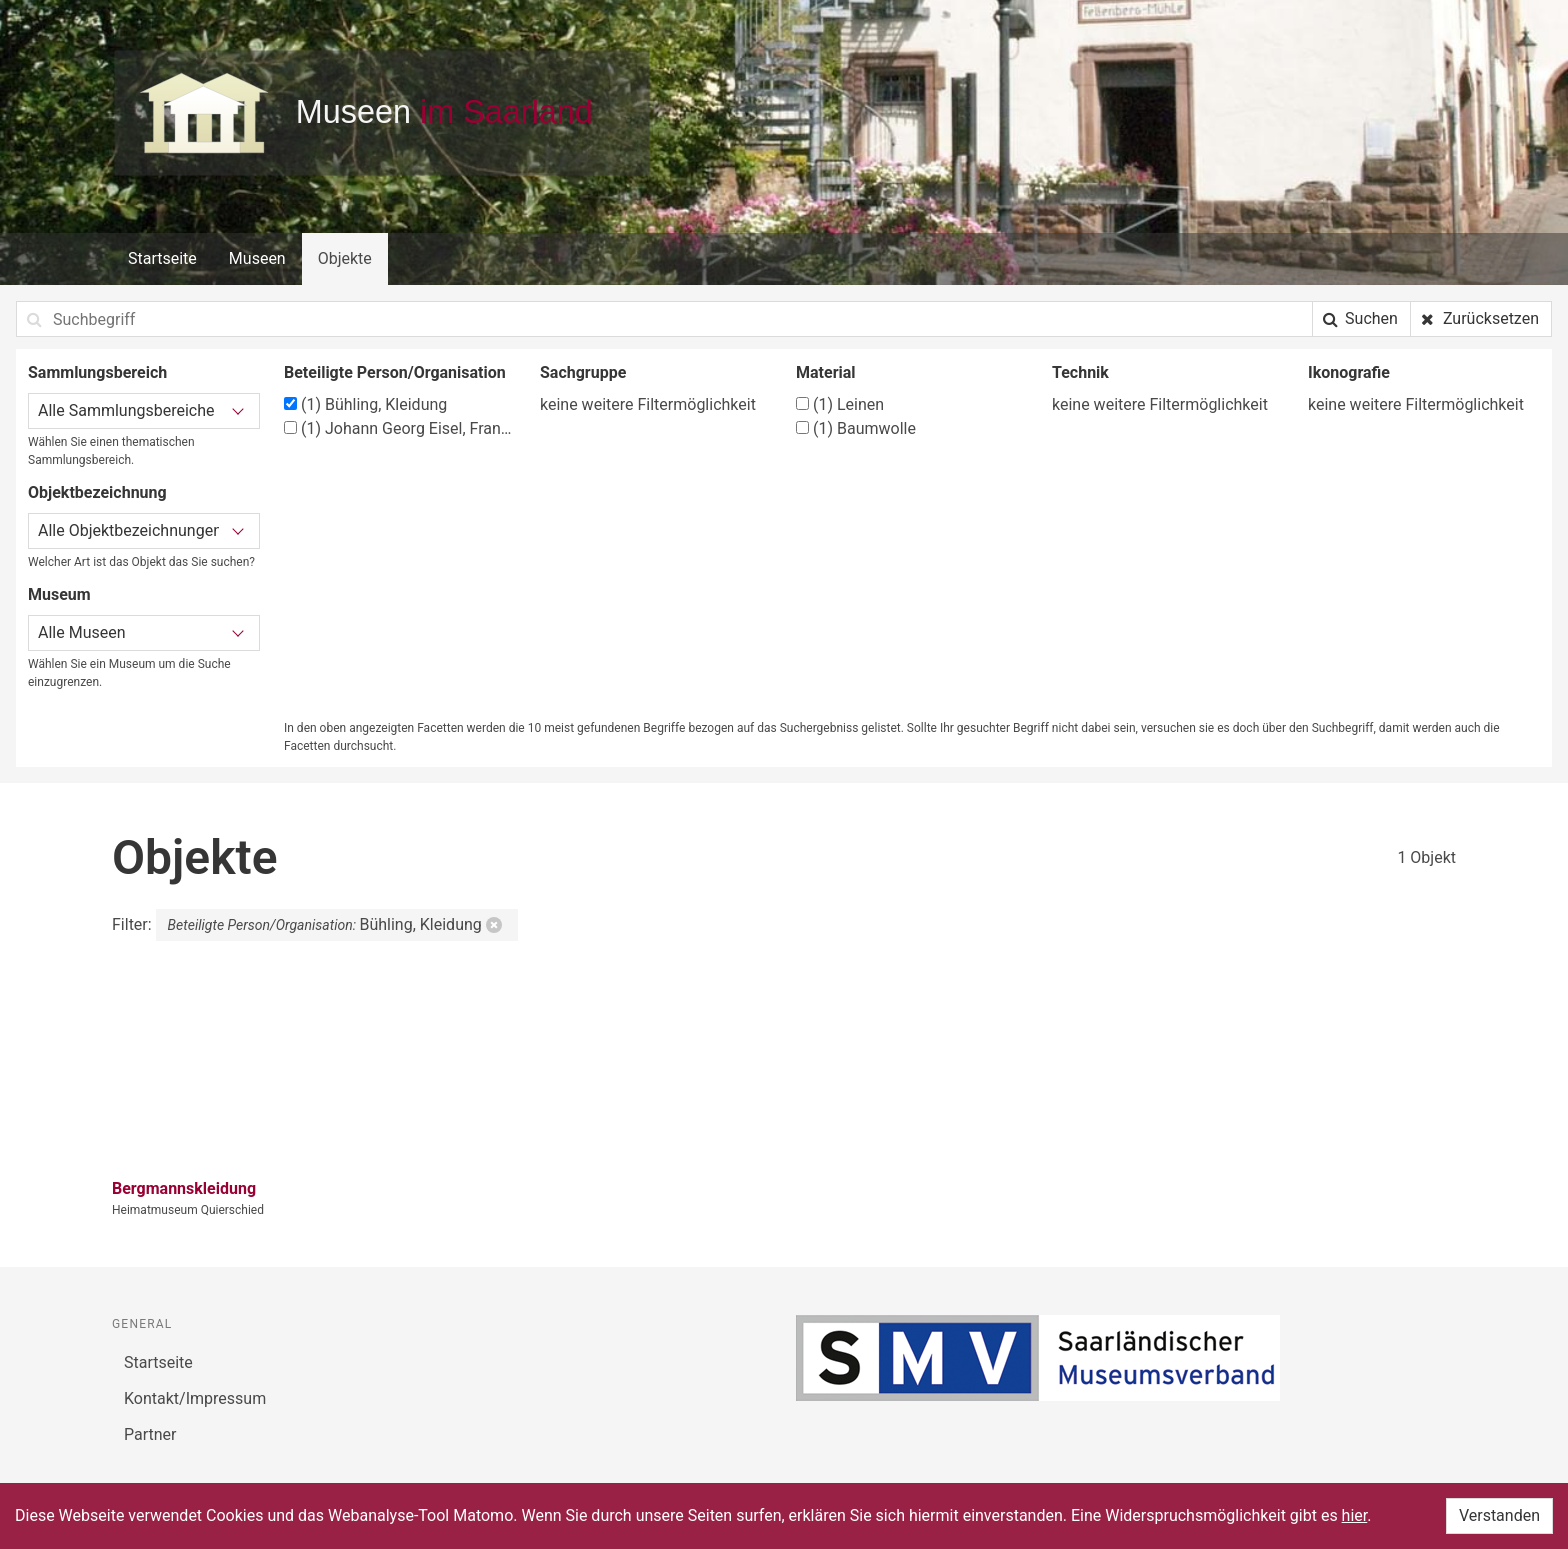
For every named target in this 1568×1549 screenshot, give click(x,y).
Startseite (162, 258)
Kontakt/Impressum (195, 1398)
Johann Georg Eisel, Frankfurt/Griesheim (400, 428)
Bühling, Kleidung (365, 404)
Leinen (840, 404)
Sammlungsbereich (97, 372)
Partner (150, 1434)
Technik (1080, 372)
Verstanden (1499, 1515)
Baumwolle (856, 428)
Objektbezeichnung (97, 492)
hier (1355, 1515)
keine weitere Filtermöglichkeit (648, 404)
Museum (59, 594)
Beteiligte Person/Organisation (395, 372)
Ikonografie (1349, 372)
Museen (257, 258)
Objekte (345, 258)
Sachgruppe (583, 372)
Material (826, 372)
